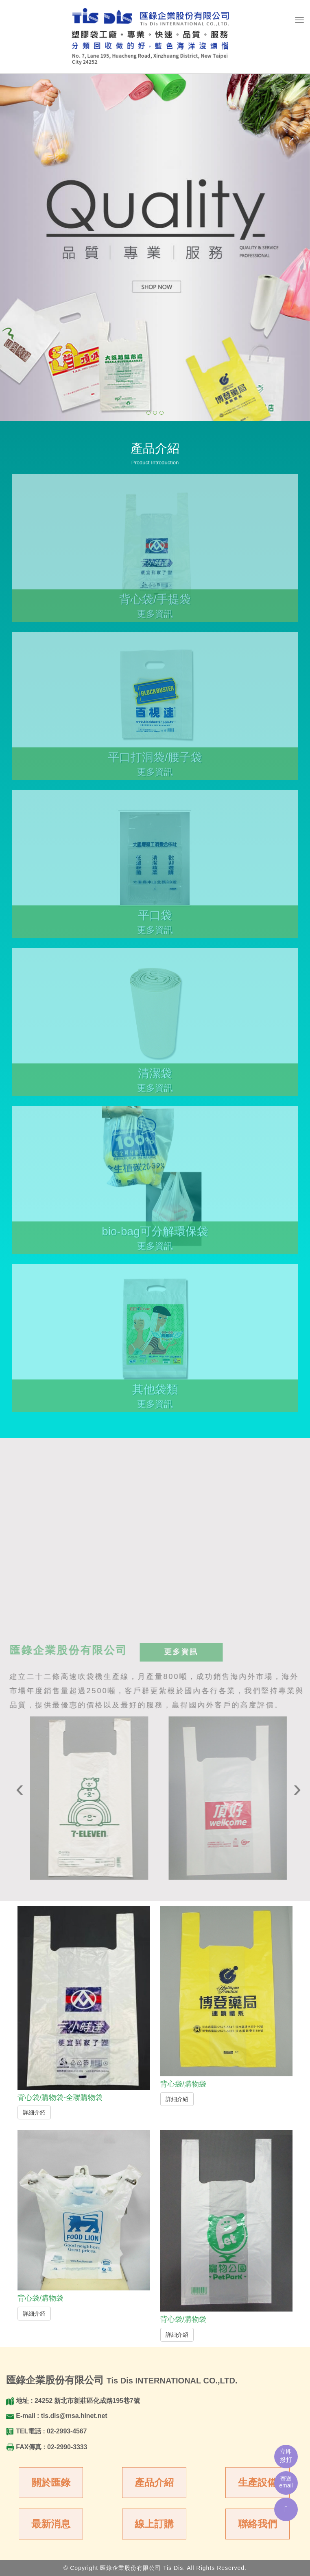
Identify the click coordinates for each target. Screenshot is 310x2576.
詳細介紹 (34, 2112)
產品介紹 (154, 2482)
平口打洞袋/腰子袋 (155, 761)
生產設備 (257, 2482)
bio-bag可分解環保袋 (155, 1235)
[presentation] (23, 1788)
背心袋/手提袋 (155, 603)
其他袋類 (155, 1393)
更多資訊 (185, 1652)
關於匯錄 (50, 2482)
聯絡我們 (257, 2523)
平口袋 (155, 919)
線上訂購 (154, 2523)
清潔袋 (155, 1077)
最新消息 (50, 2523)
